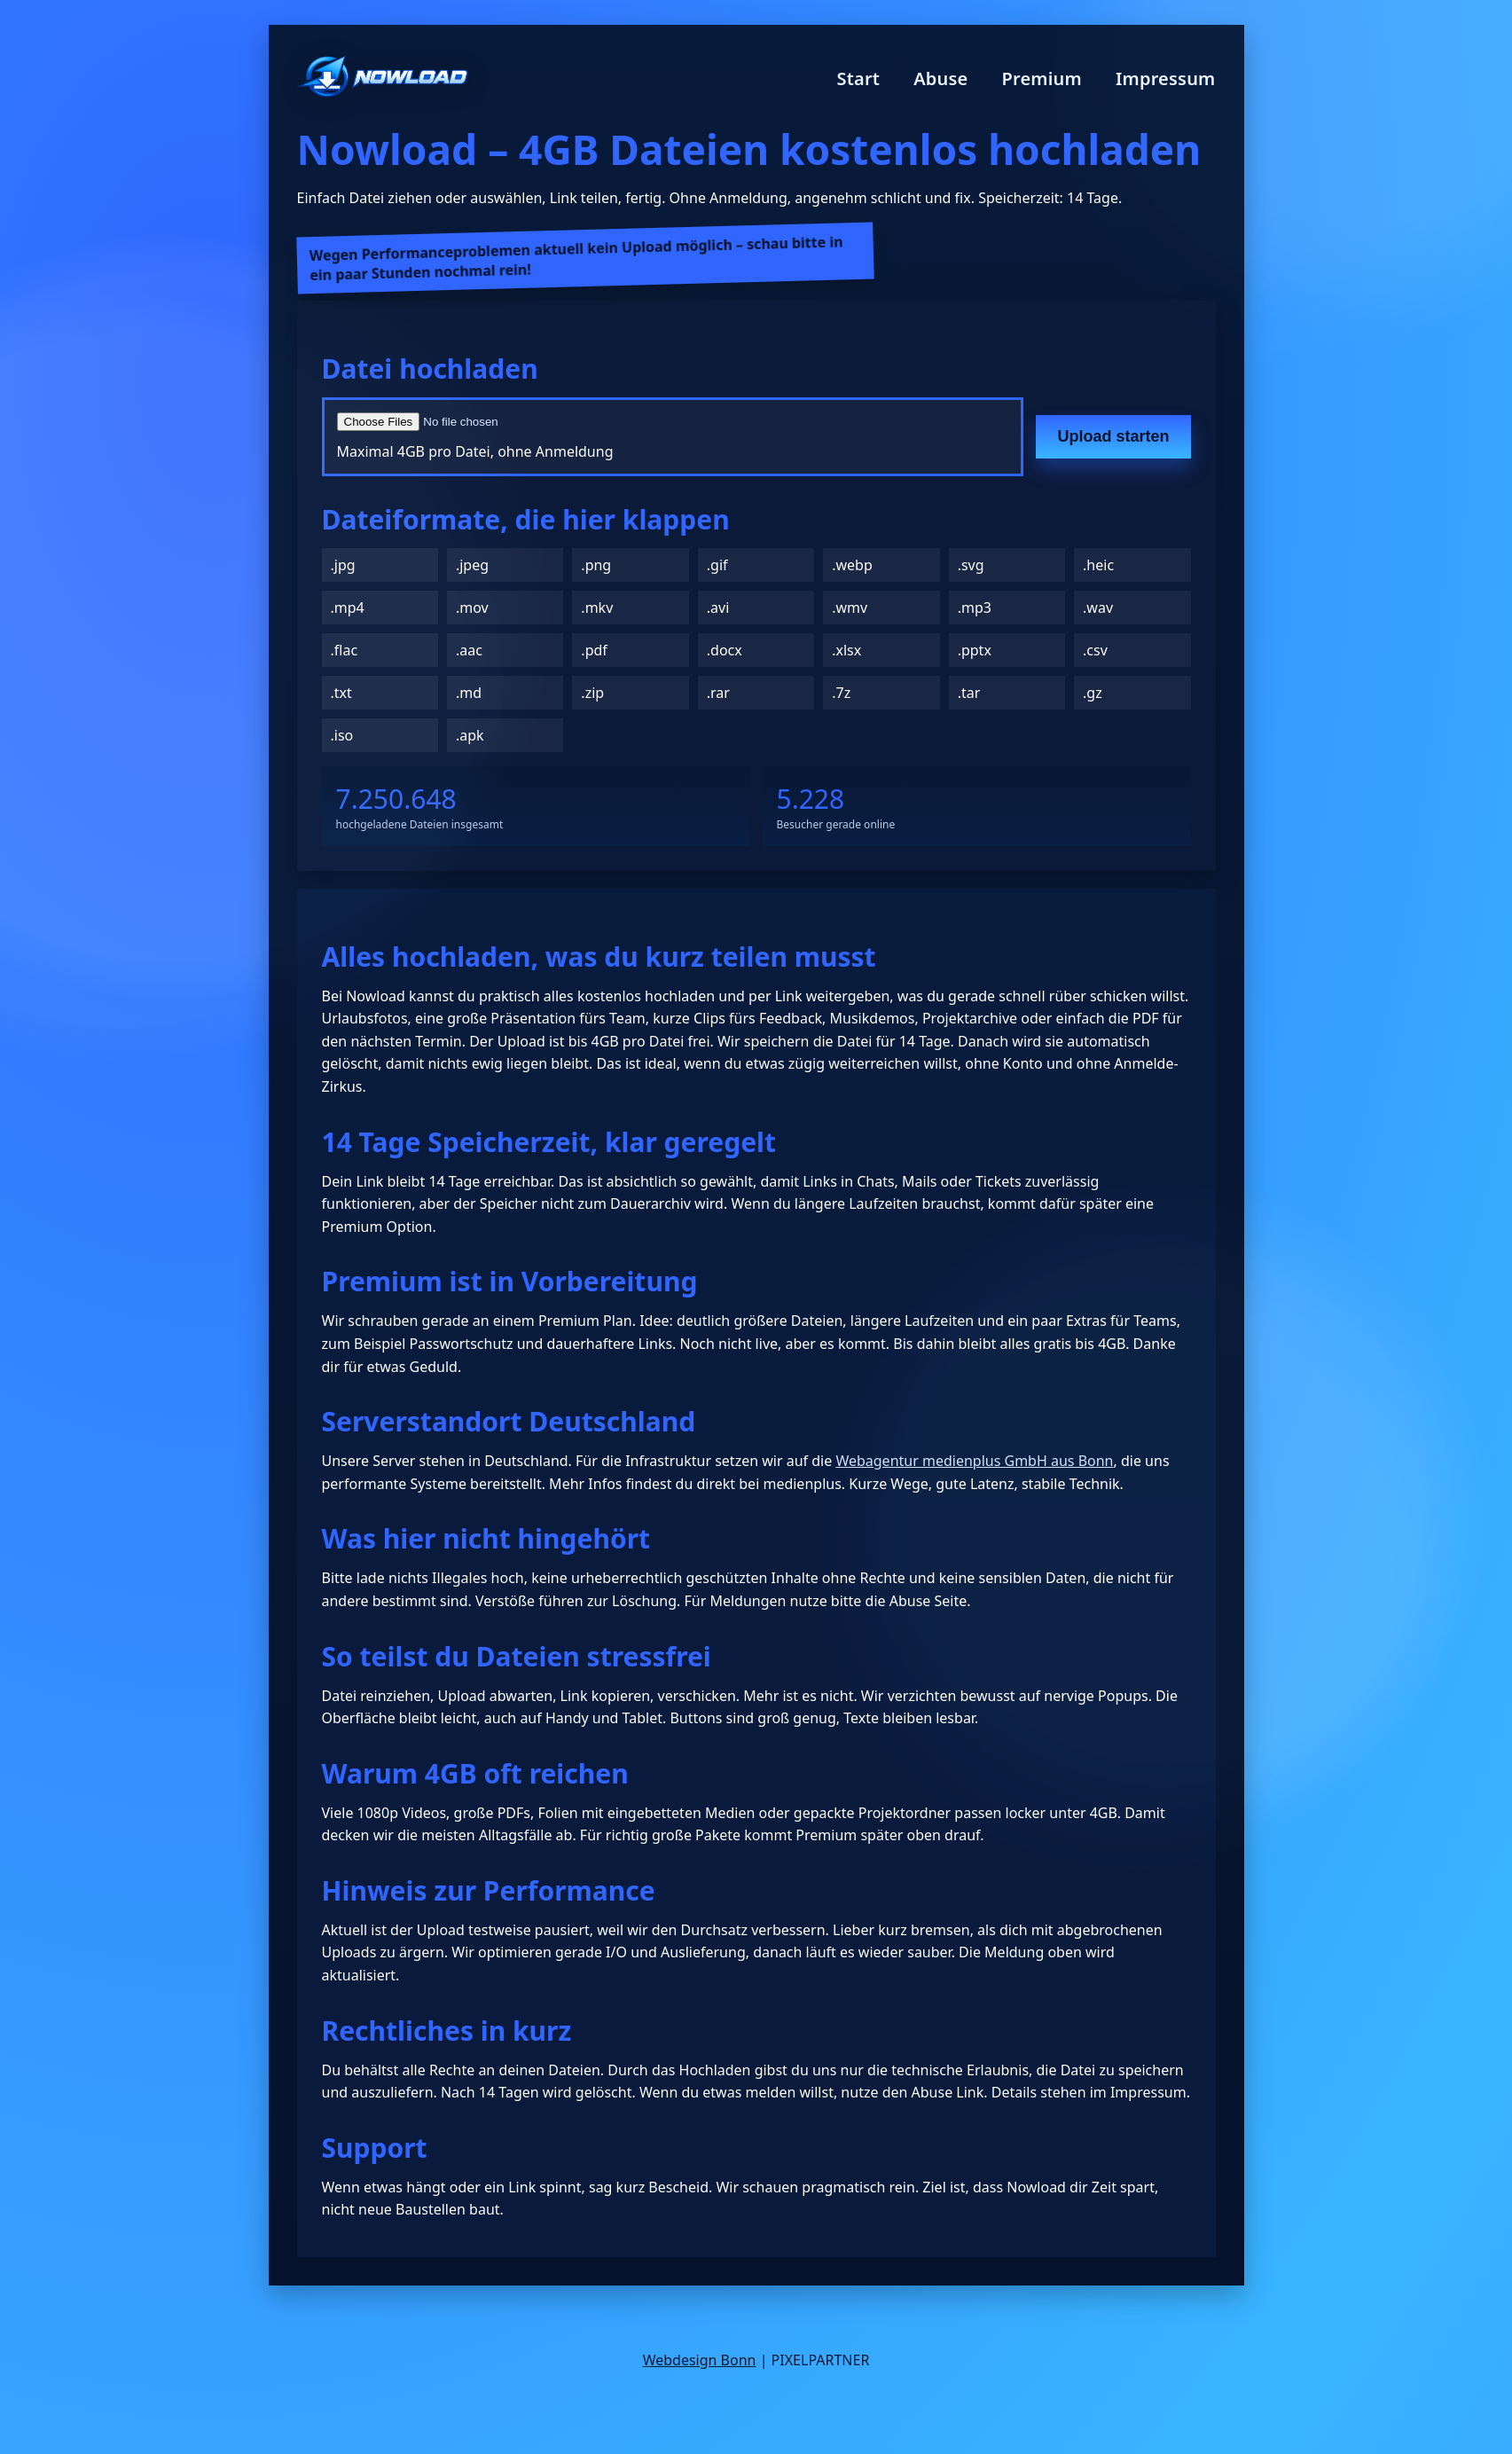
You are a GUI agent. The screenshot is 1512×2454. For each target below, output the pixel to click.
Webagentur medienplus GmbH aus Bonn (974, 1460)
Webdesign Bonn (699, 2360)
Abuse (940, 78)
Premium (1041, 78)
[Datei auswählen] (550, 421)
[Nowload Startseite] (383, 78)
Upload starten (1113, 436)
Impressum (1166, 78)
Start (859, 78)
